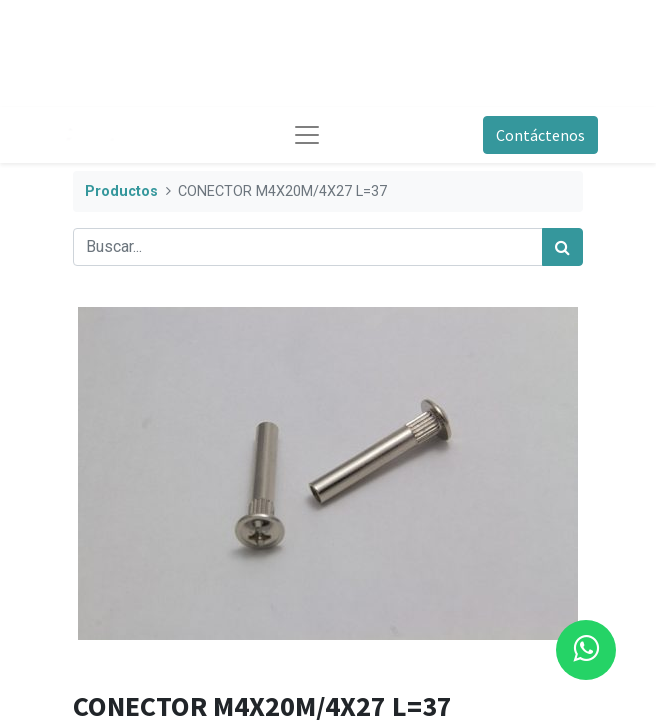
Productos (121, 191)
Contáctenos (540, 135)
